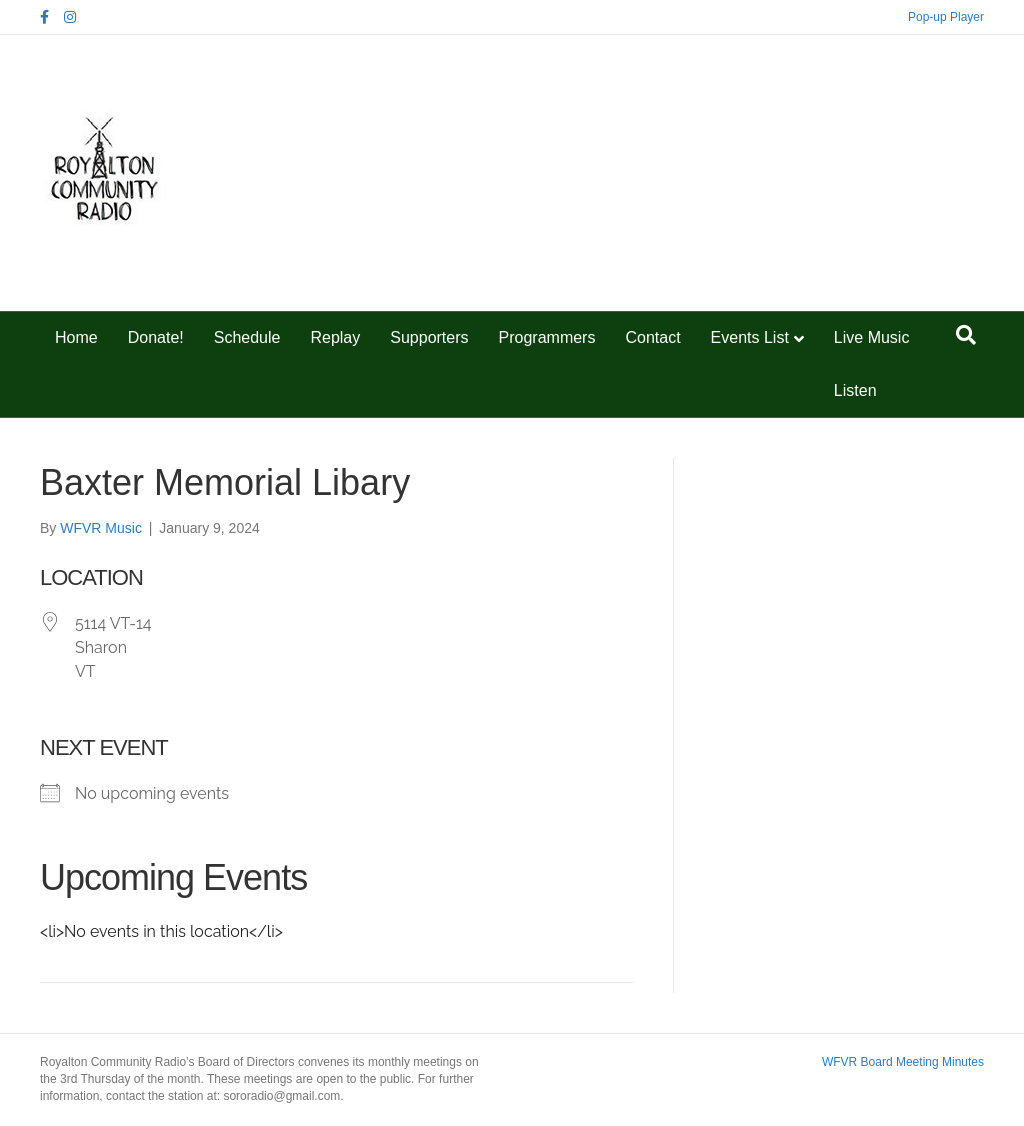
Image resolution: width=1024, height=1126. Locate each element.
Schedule (247, 337)
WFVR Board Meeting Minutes (903, 1062)
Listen (855, 390)
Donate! (156, 337)
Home (76, 337)
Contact (652, 337)
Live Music (872, 337)
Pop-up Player (946, 17)
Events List (750, 337)
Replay (335, 337)
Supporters (429, 337)
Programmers (547, 337)
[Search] (966, 335)
